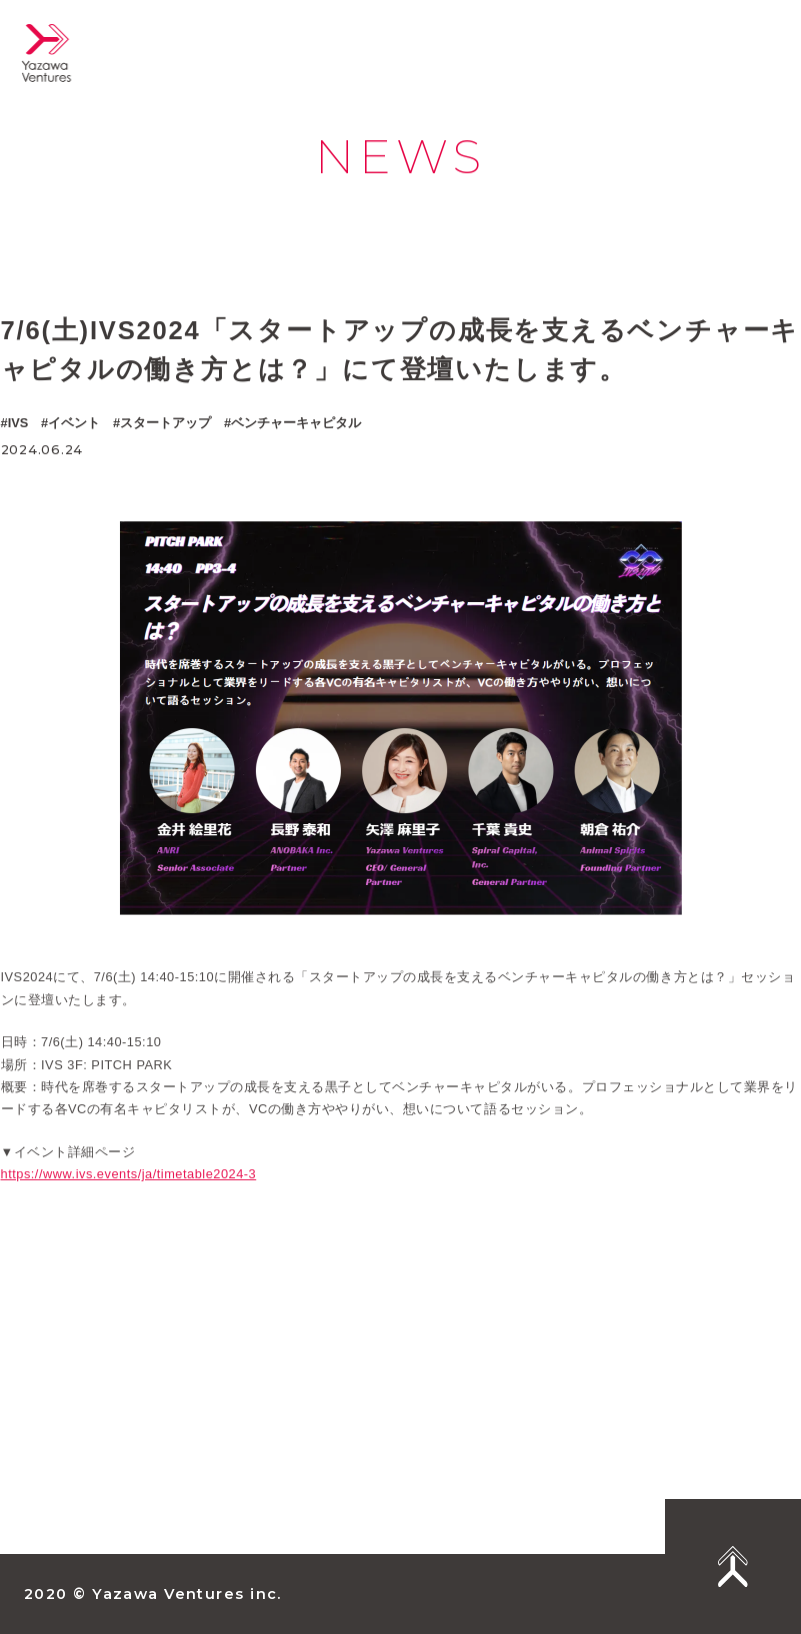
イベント (74, 422)
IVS (18, 422)
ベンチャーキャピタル (296, 422)
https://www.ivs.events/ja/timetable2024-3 (129, 1189)
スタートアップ (165, 422)
